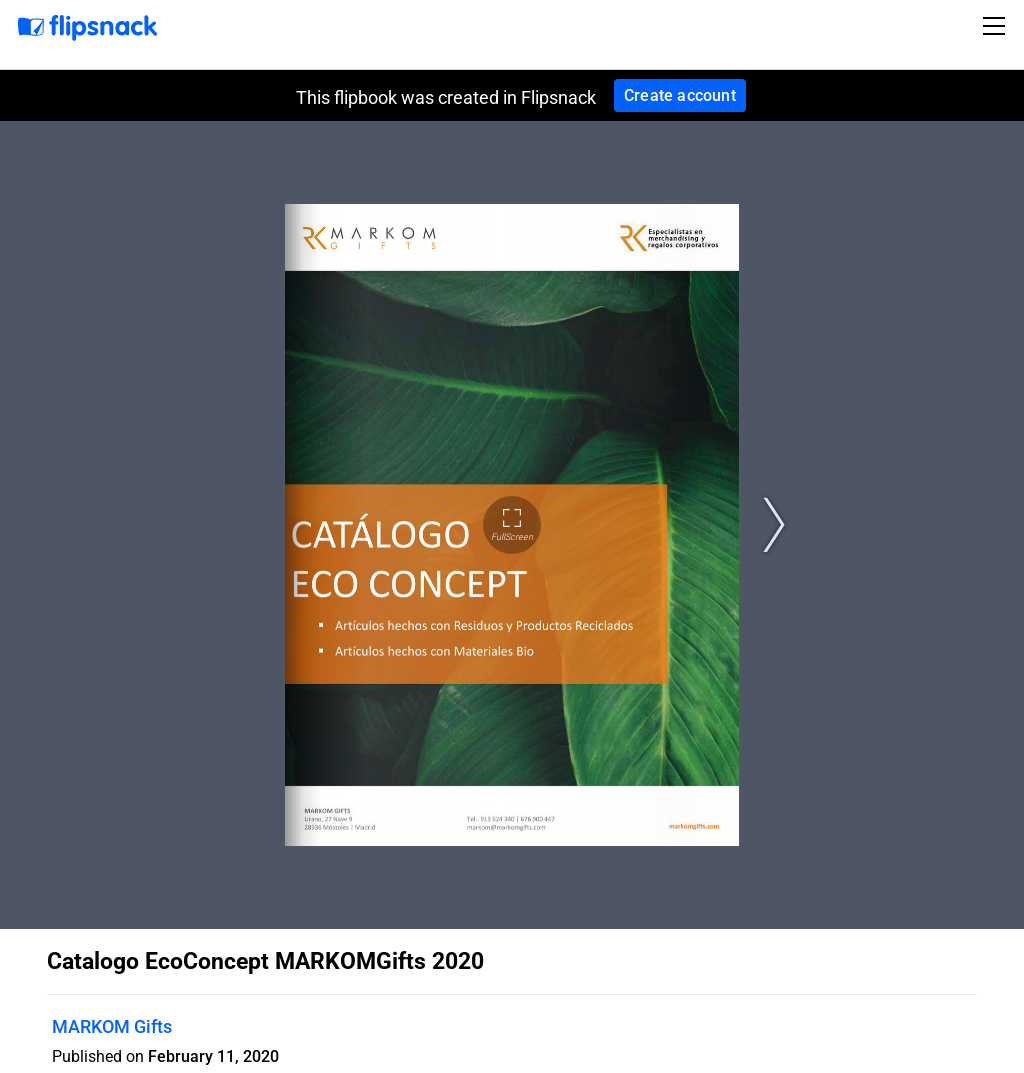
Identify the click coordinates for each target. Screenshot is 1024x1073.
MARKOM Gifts (112, 1026)
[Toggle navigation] (997, 26)
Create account (680, 95)
